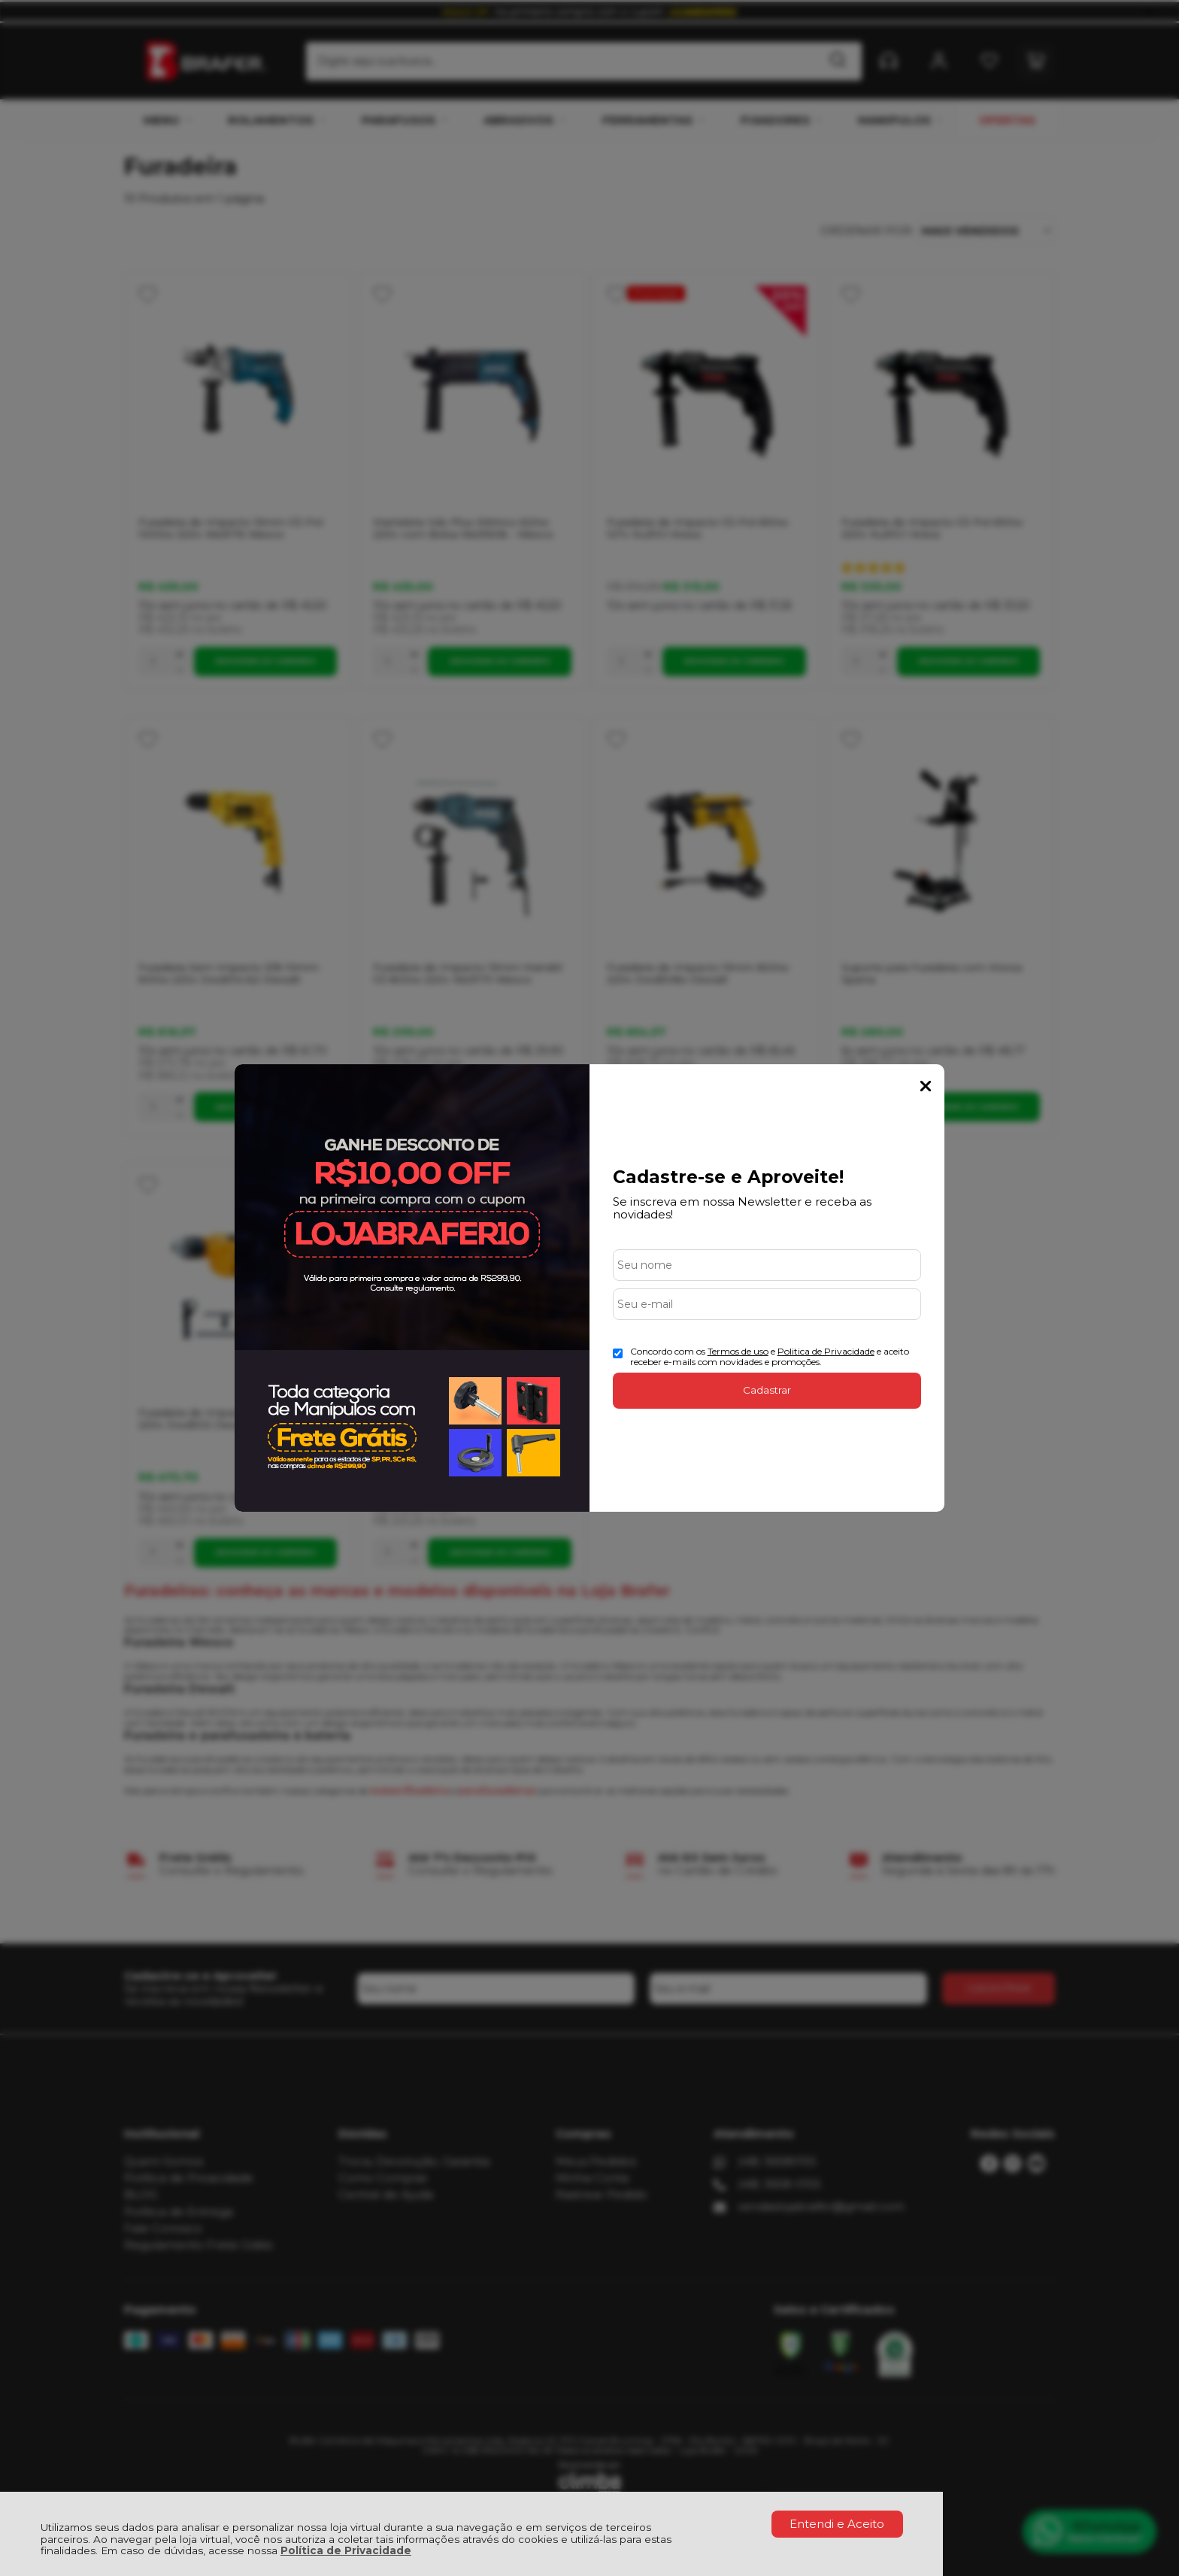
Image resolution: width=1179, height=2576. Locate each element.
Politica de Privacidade (825, 1351)
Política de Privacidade (345, 2550)
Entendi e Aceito (837, 2524)
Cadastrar (767, 1390)
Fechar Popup (925, 1086)
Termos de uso (738, 1351)
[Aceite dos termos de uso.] (618, 1353)
